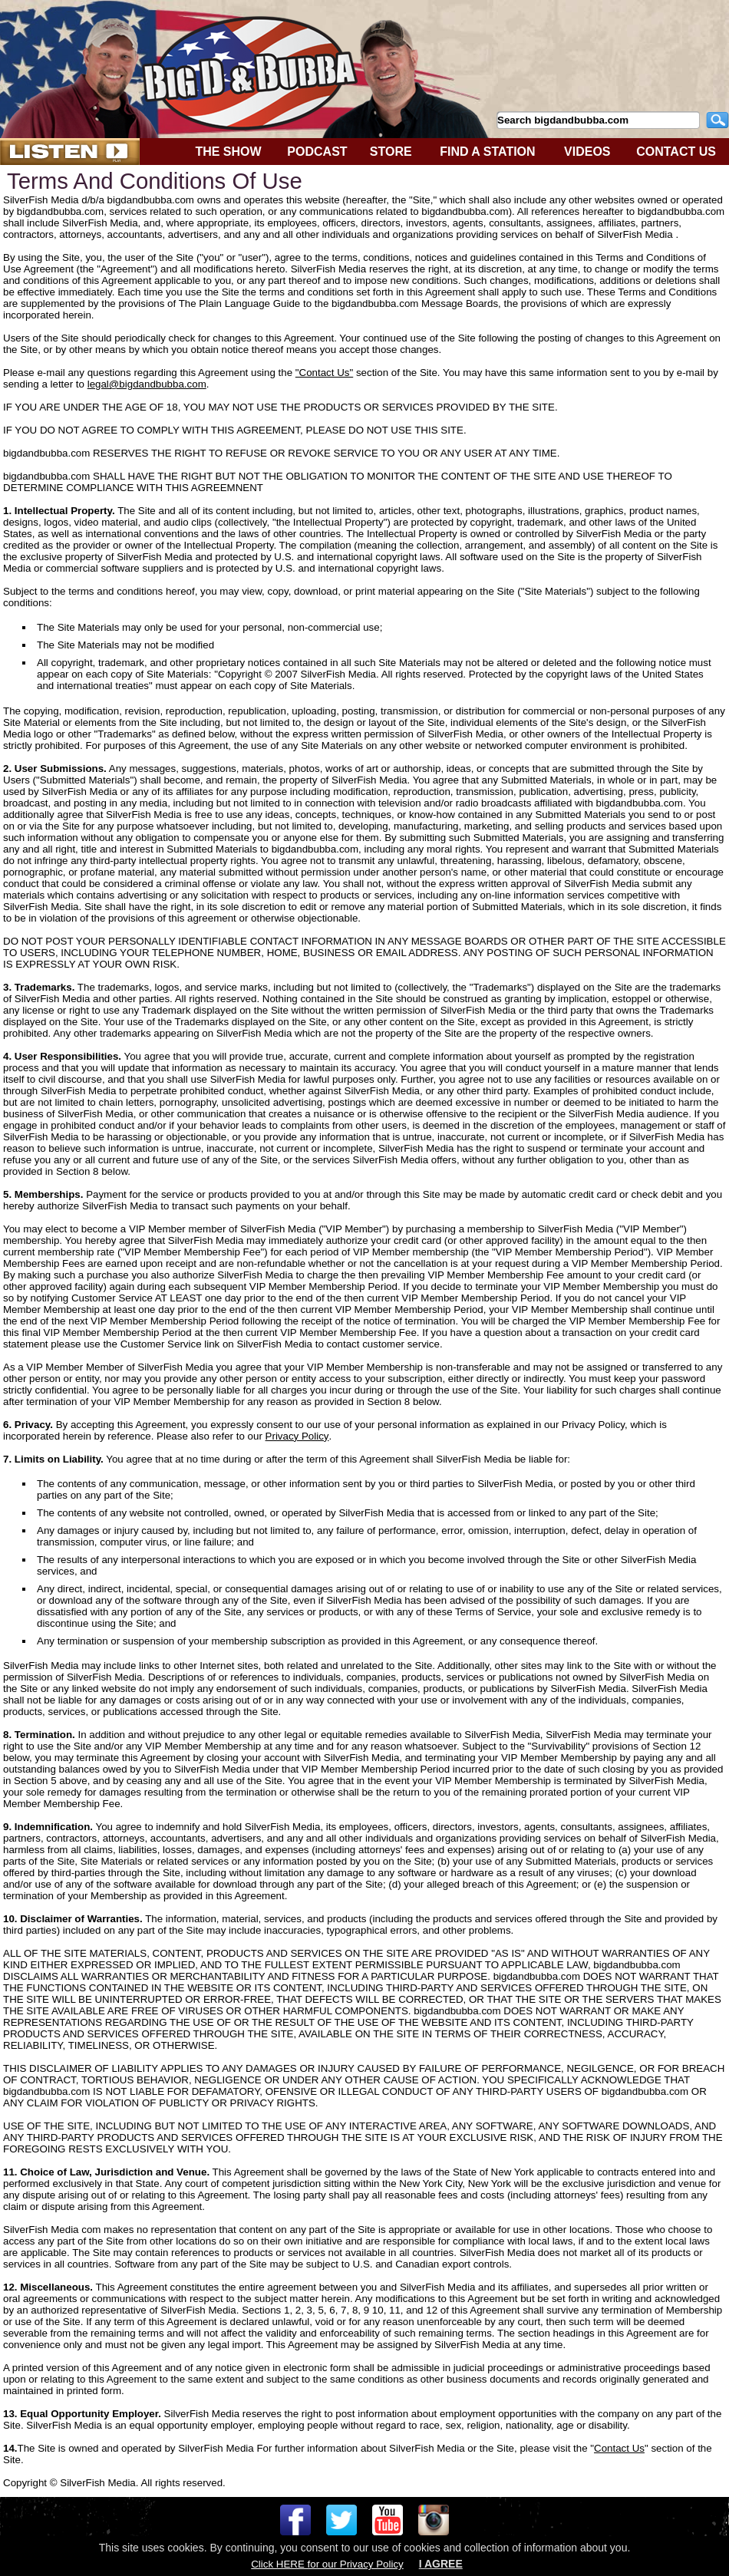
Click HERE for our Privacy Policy (327, 2564)
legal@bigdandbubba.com (146, 384)
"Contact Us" (324, 372)
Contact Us (619, 2448)
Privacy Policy (297, 1436)
